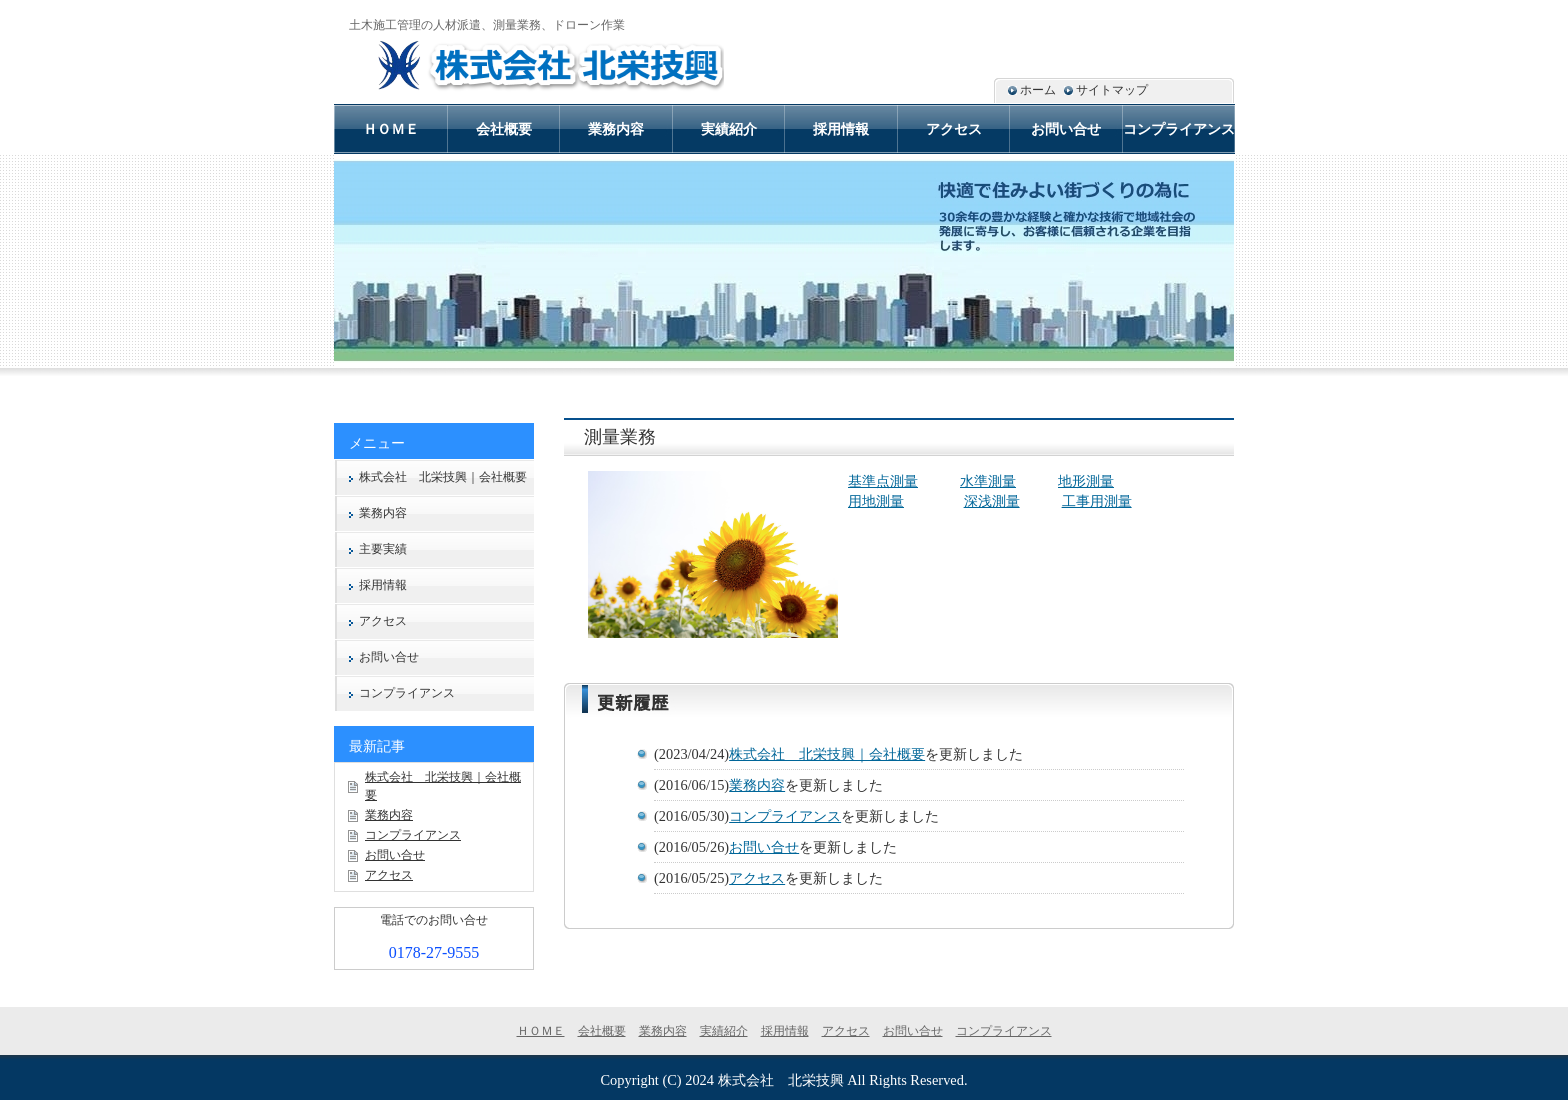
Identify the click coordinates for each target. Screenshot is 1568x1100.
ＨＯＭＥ (391, 129)
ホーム (1038, 90)
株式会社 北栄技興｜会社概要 (827, 754)
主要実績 (383, 549)
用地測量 (876, 501)
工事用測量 (1097, 501)
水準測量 (988, 481)
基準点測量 (883, 481)
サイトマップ (1112, 90)
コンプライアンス (785, 816)
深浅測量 (992, 501)
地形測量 (1086, 481)
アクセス (757, 878)
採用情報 (383, 585)
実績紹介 (729, 129)
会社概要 (504, 129)
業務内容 (757, 785)
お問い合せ (764, 847)
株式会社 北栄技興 (781, 1080)
